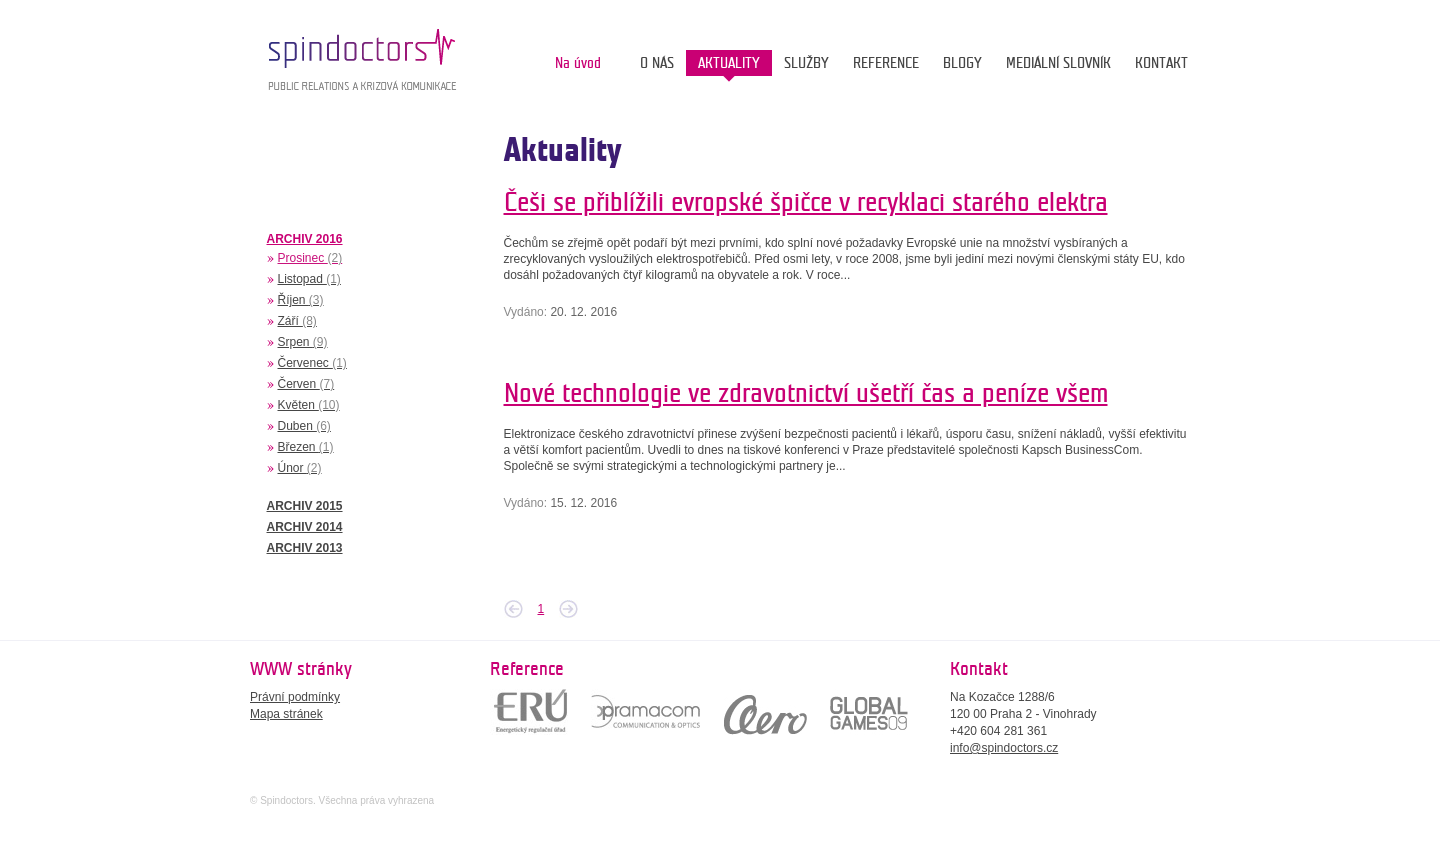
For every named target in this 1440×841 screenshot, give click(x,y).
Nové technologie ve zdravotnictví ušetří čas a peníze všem (806, 393)
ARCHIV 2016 (305, 239)
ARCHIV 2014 (305, 527)
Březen (306, 447)
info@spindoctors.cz (1004, 748)
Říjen (301, 300)
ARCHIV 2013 (305, 548)
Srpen (303, 342)
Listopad (309, 279)
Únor (300, 468)
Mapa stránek (286, 714)
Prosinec (310, 258)
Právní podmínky (295, 697)
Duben (304, 426)
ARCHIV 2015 (305, 506)
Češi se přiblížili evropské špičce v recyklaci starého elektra (806, 202)
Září (297, 321)
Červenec (312, 363)
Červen (306, 384)
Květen (309, 405)
